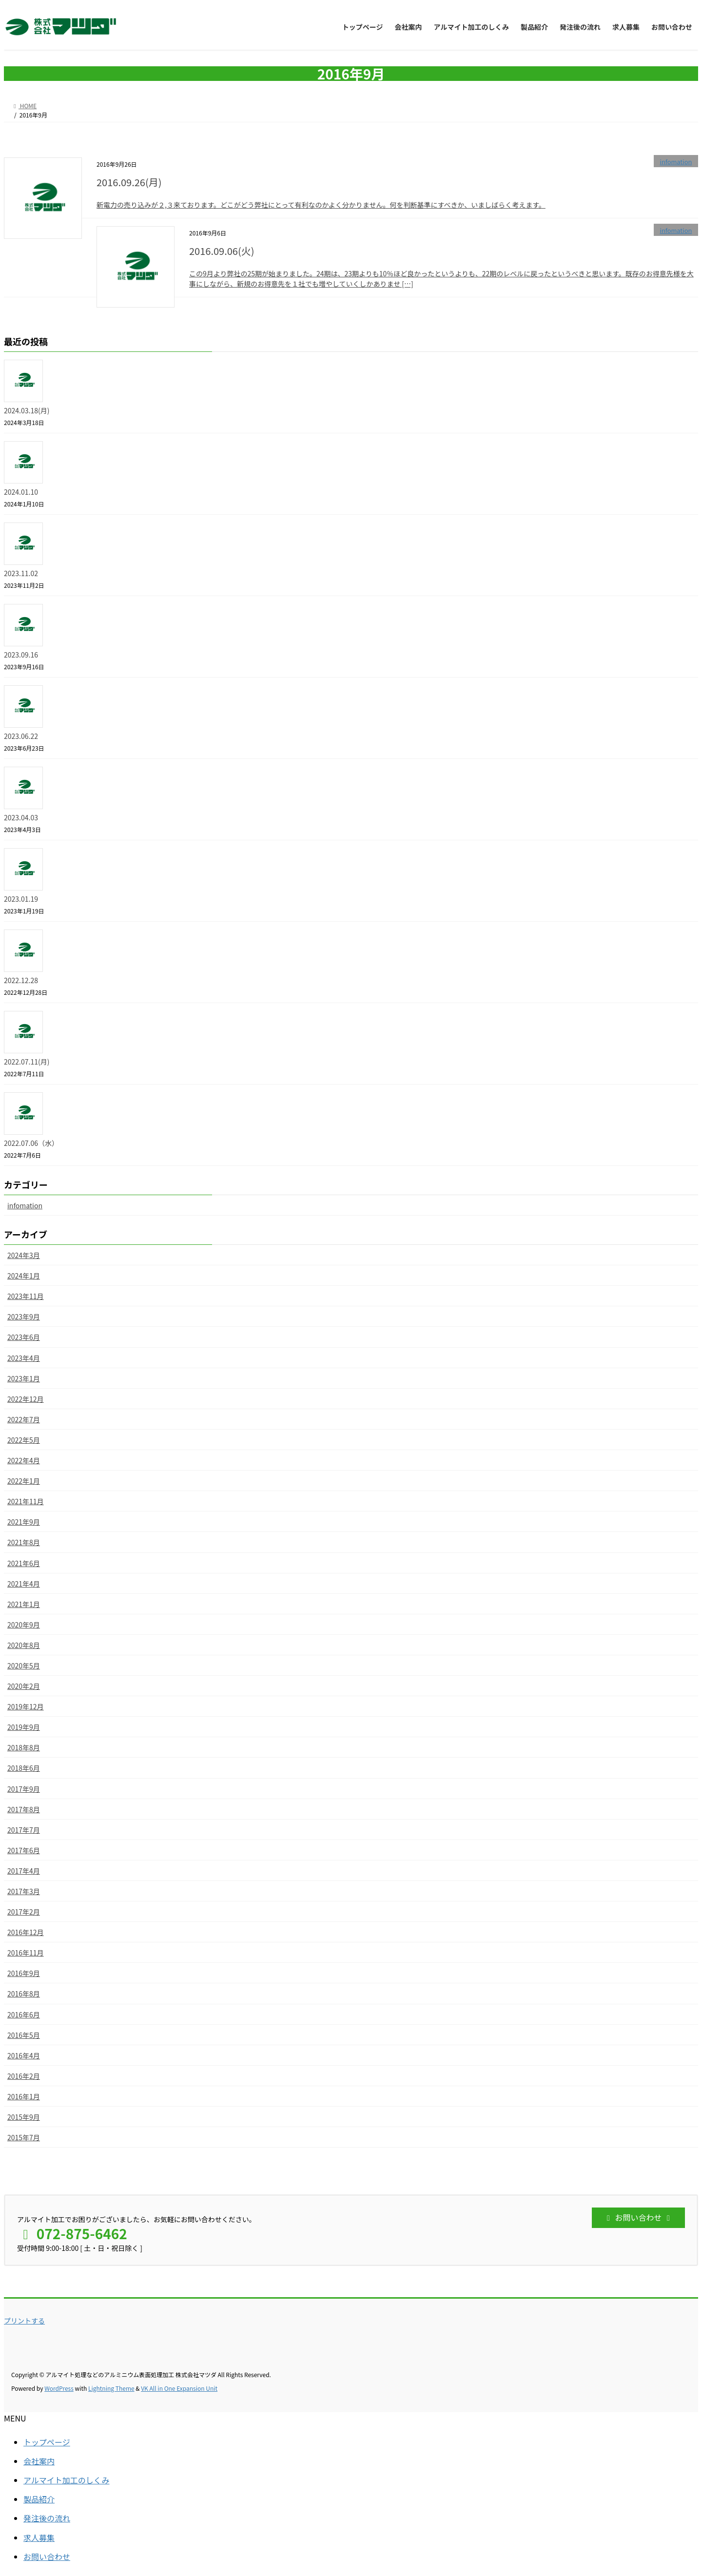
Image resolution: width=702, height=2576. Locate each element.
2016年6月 (23, 2014)
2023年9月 (23, 1316)
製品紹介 (39, 2499)
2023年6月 (23, 1337)
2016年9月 (23, 1973)
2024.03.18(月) (26, 410)
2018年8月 (23, 1747)
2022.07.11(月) (26, 1061)
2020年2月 (23, 1686)
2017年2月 (23, 1912)
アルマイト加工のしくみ (66, 2480)
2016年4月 (23, 2055)
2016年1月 (23, 2096)
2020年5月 (23, 1665)
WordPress (59, 2388)
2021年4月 (23, 1583)
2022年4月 (23, 1460)
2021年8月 (23, 1542)
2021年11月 (25, 1501)
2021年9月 (23, 1522)
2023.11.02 (21, 573)
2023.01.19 (21, 899)
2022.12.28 (21, 980)
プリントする (24, 2320)
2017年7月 (23, 1830)
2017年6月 (23, 1850)
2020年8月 (23, 1645)
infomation (676, 161)
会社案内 (39, 2461)
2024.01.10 (21, 492)
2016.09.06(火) (221, 251)
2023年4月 (23, 1358)
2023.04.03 (21, 817)
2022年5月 (23, 1440)
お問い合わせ (46, 2556)
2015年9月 (23, 2117)
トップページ (46, 2442)
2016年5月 (23, 2035)
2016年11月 (25, 1952)
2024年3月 (23, 1255)
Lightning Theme (111, 2388)
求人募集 (39, 2537)
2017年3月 (23, 1891)
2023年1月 (23, 1378)
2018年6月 (23, 1768)
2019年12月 (25, 1706)
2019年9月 (23, 1727)
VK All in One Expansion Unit (179, 2388)
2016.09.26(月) (129, 182)
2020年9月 (23, 1624)
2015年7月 (23, 2137)
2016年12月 (25, 1932)
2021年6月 (23, 1563)
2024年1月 (23, 1275)
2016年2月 (23, 2076)
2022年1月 (23, 1481)
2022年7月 (23, 1419)
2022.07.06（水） (31, 1143)
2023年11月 (25, 1296)
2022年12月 (25, 1399)
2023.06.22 (21, 736)
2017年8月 (23, 1809)
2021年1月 (23, 1604)
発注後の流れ (46, 2518)
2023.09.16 (21, 654)
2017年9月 (23, 1789)
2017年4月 (23, 1871)
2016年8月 (23, 1993)
